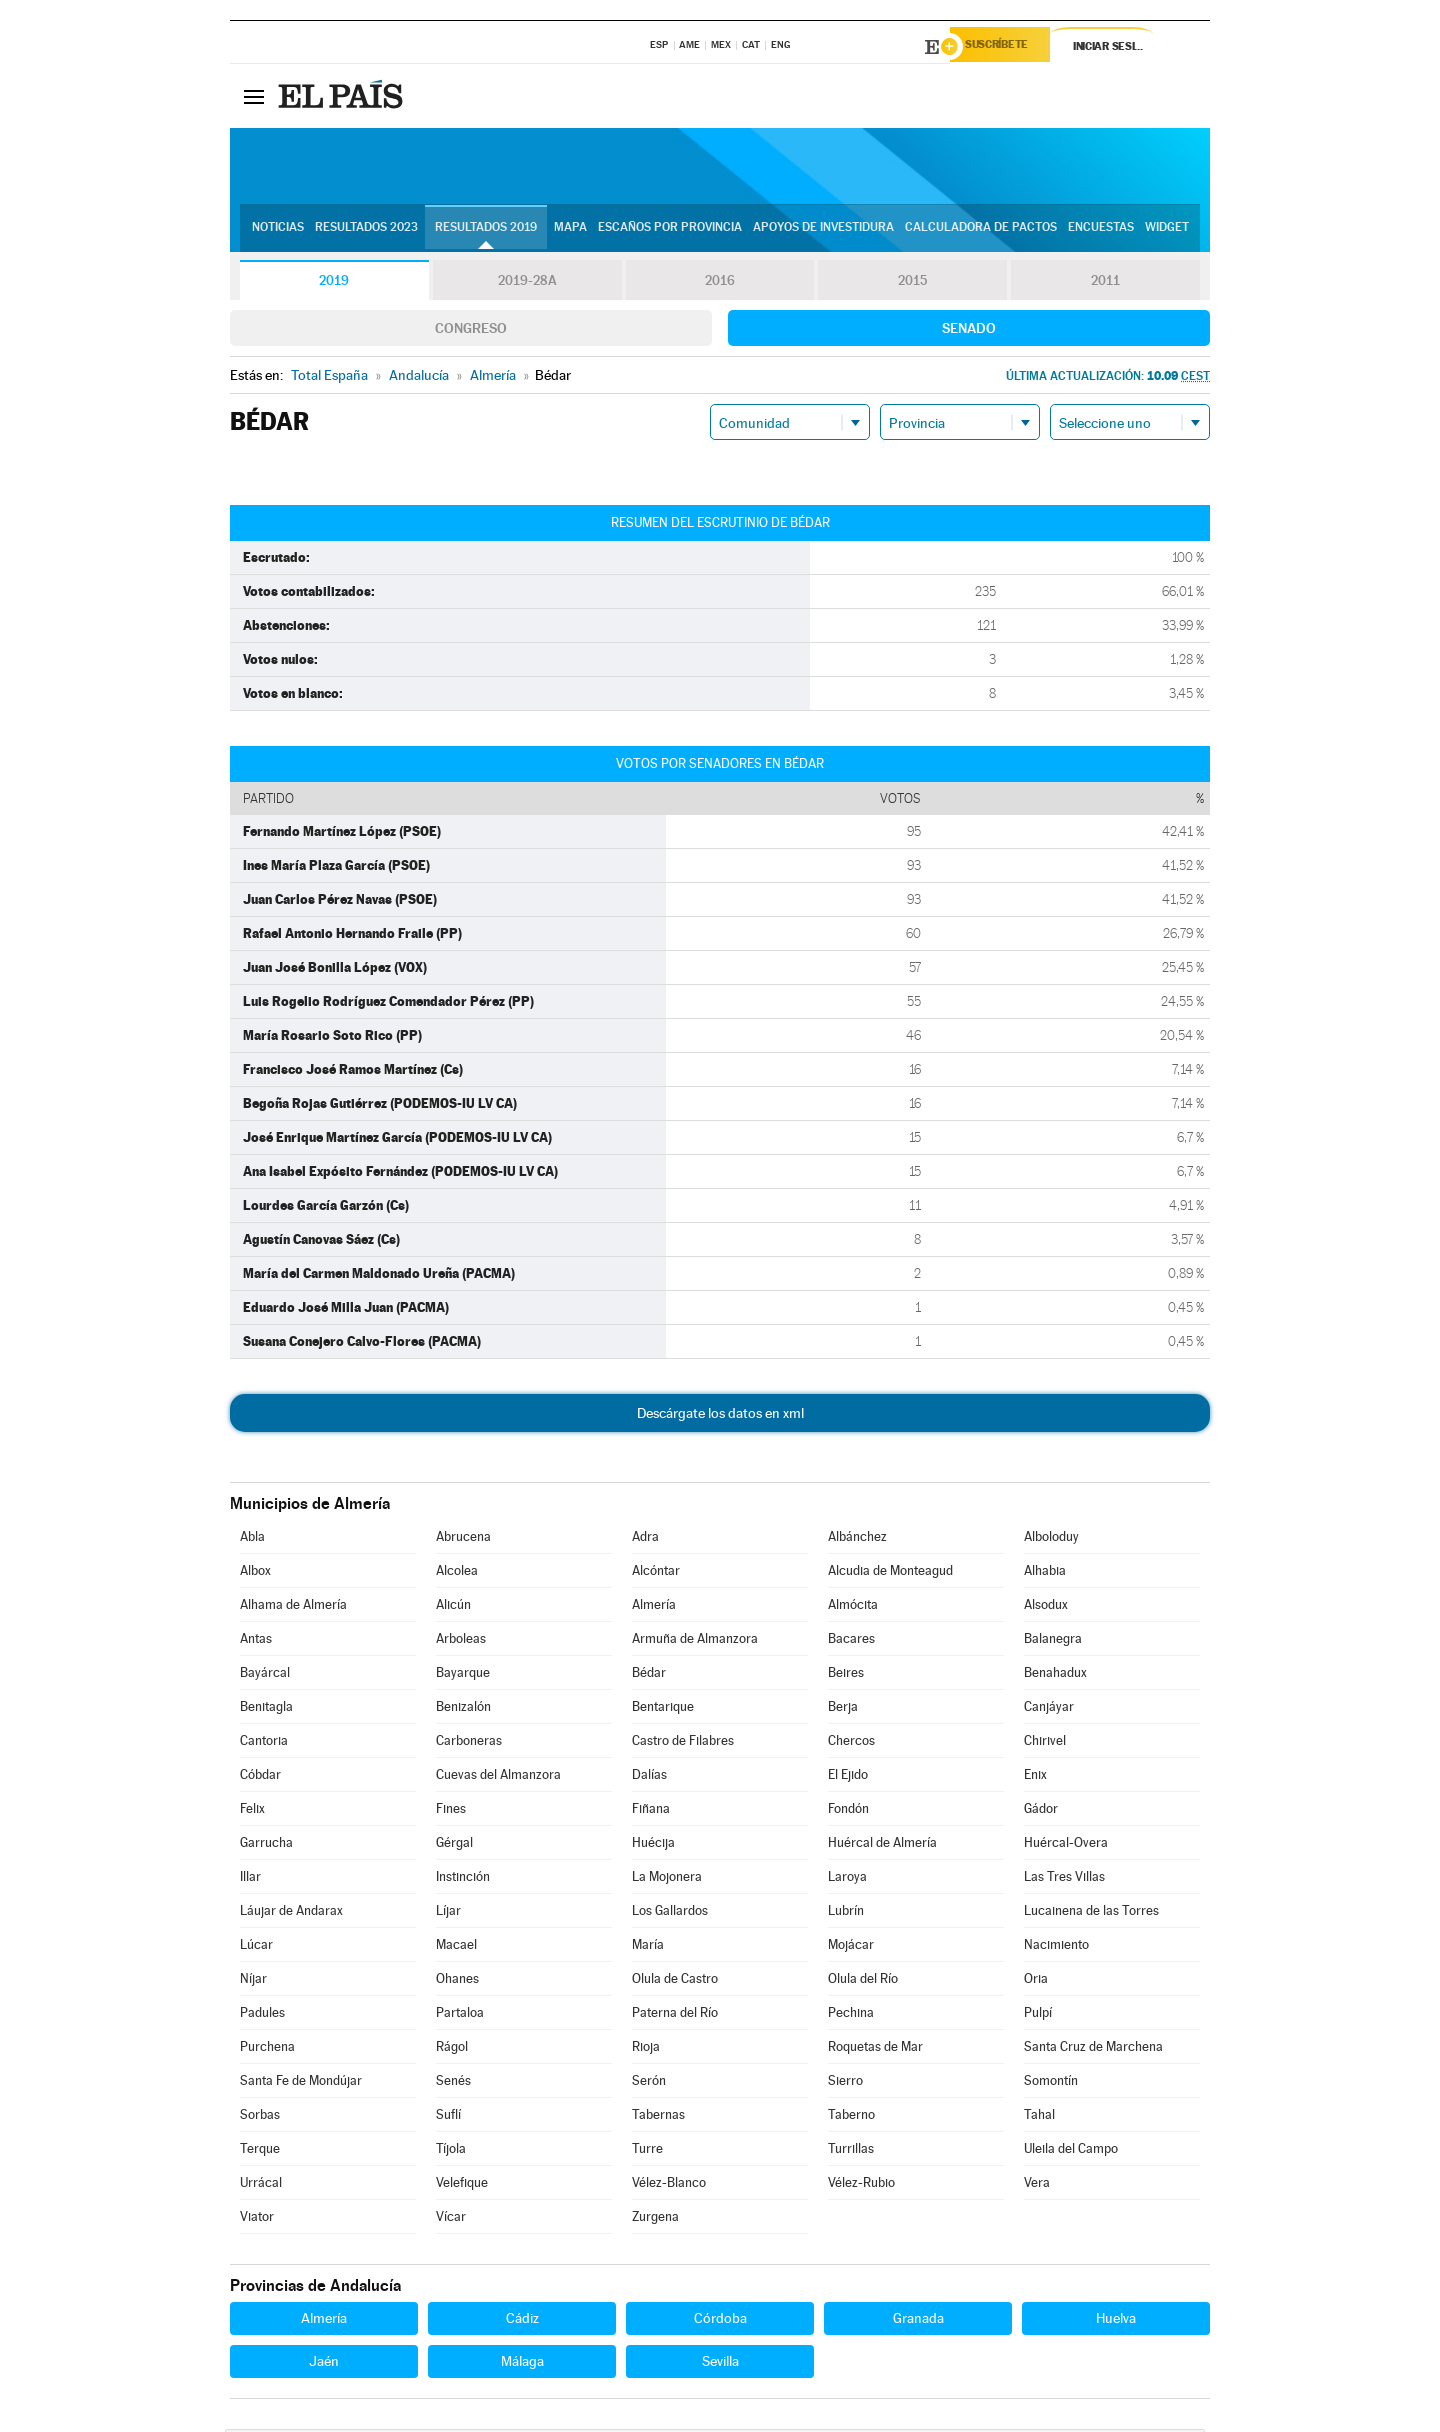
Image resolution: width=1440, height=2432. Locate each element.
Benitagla (266, 1709)
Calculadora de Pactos (981, 231)
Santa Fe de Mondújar (301, 2083)
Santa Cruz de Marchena (1093, 2049)
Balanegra (1053, 1641)
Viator (257, 2219)
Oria (1036, 1981)
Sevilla (720, 2364)
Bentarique (663, 1709)
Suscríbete (1006, 47)
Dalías (649, 1777)
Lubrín (846, 1913)
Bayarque (463, 1675)
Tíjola (451, 2151)
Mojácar (851, 1947)
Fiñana (651, 1811)
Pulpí (1038, 2015)
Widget (1167, 231)
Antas (256, 1641)
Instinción (463, 1879)
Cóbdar (260, 1777)
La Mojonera (667, 1879)
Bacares (851, 1641)
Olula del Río (863, 1981)
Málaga (522, 2364)
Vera (1037, 2185)
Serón (649, 2083)
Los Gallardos (670, 1913)
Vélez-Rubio (861, 2185)
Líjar (448, 1913)
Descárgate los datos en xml (720, 1416)
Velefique (462, 2185)
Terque (260, 2151)
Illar (250, 1879)
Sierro (845, 2083)
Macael (456, 1947)
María (648, 1947)
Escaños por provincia (670, 231)
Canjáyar (1049, 1709)
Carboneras (469, 1743)
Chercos (851, 1743)
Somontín (1051, 2083)
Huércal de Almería (882, 1845)
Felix (252, 1811)
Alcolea (457, 1573)
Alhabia (1045, 1573)
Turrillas (851, 2151)
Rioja (646, 2049)
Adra (645, 1539)
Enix (1035, 1777)
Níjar (253, 1981)
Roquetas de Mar (875, 2049)
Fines (451, 1811)
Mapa (570, 231)
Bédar (649, 1675)
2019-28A (527, 284)
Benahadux (1055, 1675)
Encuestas (1101, 231)
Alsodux (1046, 1607)
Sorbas (260, 2117)
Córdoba (720, 2321)
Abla (252, 1539)
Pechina (851, 2015)
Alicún (453, 1607)
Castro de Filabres (683, 1743)
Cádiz (522, 2321)
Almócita (853, 1607)
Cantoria (264, 1743)
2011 (1105, 284)
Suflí (448, 2117)
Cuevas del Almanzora (498, 1777)
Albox (255, 1573)
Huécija (653, 1845)
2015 (913, 284)
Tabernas (658, 2117)
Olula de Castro (675, 1981)
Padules (262, 2015)
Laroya (847, 1879)
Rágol (452, 2049)
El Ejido (848, 1777)
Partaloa (460, 2015)
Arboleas (461, 1641)
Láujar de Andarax (291, 1913)
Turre (647, 2151)
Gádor (1041, 1811)
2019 (334, 284)
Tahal (1039, 2117)
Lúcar (256, 1947)
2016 (720, 284)
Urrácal (261, 2185)
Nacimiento (1056, 1947)
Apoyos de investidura (823, 231)
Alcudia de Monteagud (890, 1573)
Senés (453, 2083)
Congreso (471, 331)
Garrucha (266, 1845)
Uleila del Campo (1071, 2151)
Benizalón (463, 1709)
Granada (918, 2321)
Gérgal (454, 1845)
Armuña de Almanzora (695, 1641)
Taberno (851, 2117)
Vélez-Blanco (669, 2185)
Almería (654, 1607)
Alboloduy (1051, 1539)
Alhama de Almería (293, 1607)
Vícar (451, 2219)
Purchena (267, 2049)
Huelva (1116, 2321)
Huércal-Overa (1066, 1845)
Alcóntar (656, 1573)
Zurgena (655, 2219)
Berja (843, 1709)
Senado (969, 331)
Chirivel (1045, 1743)
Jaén (324, 2364)
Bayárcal (265, 1675)
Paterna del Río (675, 2015)
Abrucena (463, 1539)
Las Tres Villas (1064, 1879)
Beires (846, 1675)
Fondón (848, 1811)
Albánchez (857, 1539)
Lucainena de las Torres (1091, 1913)
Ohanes (457, 1981)
